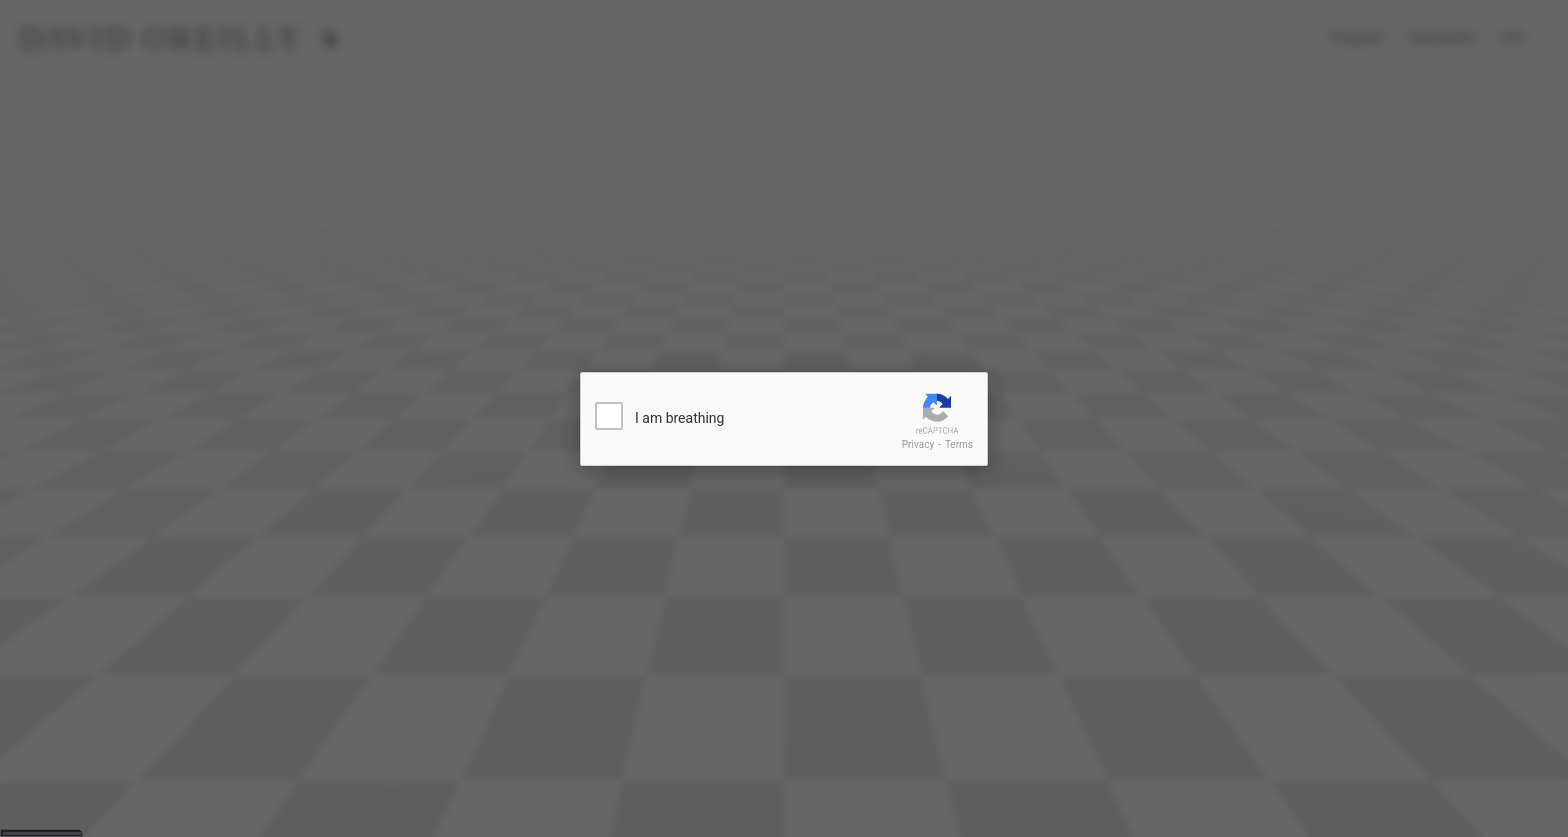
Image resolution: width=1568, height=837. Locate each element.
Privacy (918, 444)
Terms (959, 444)
